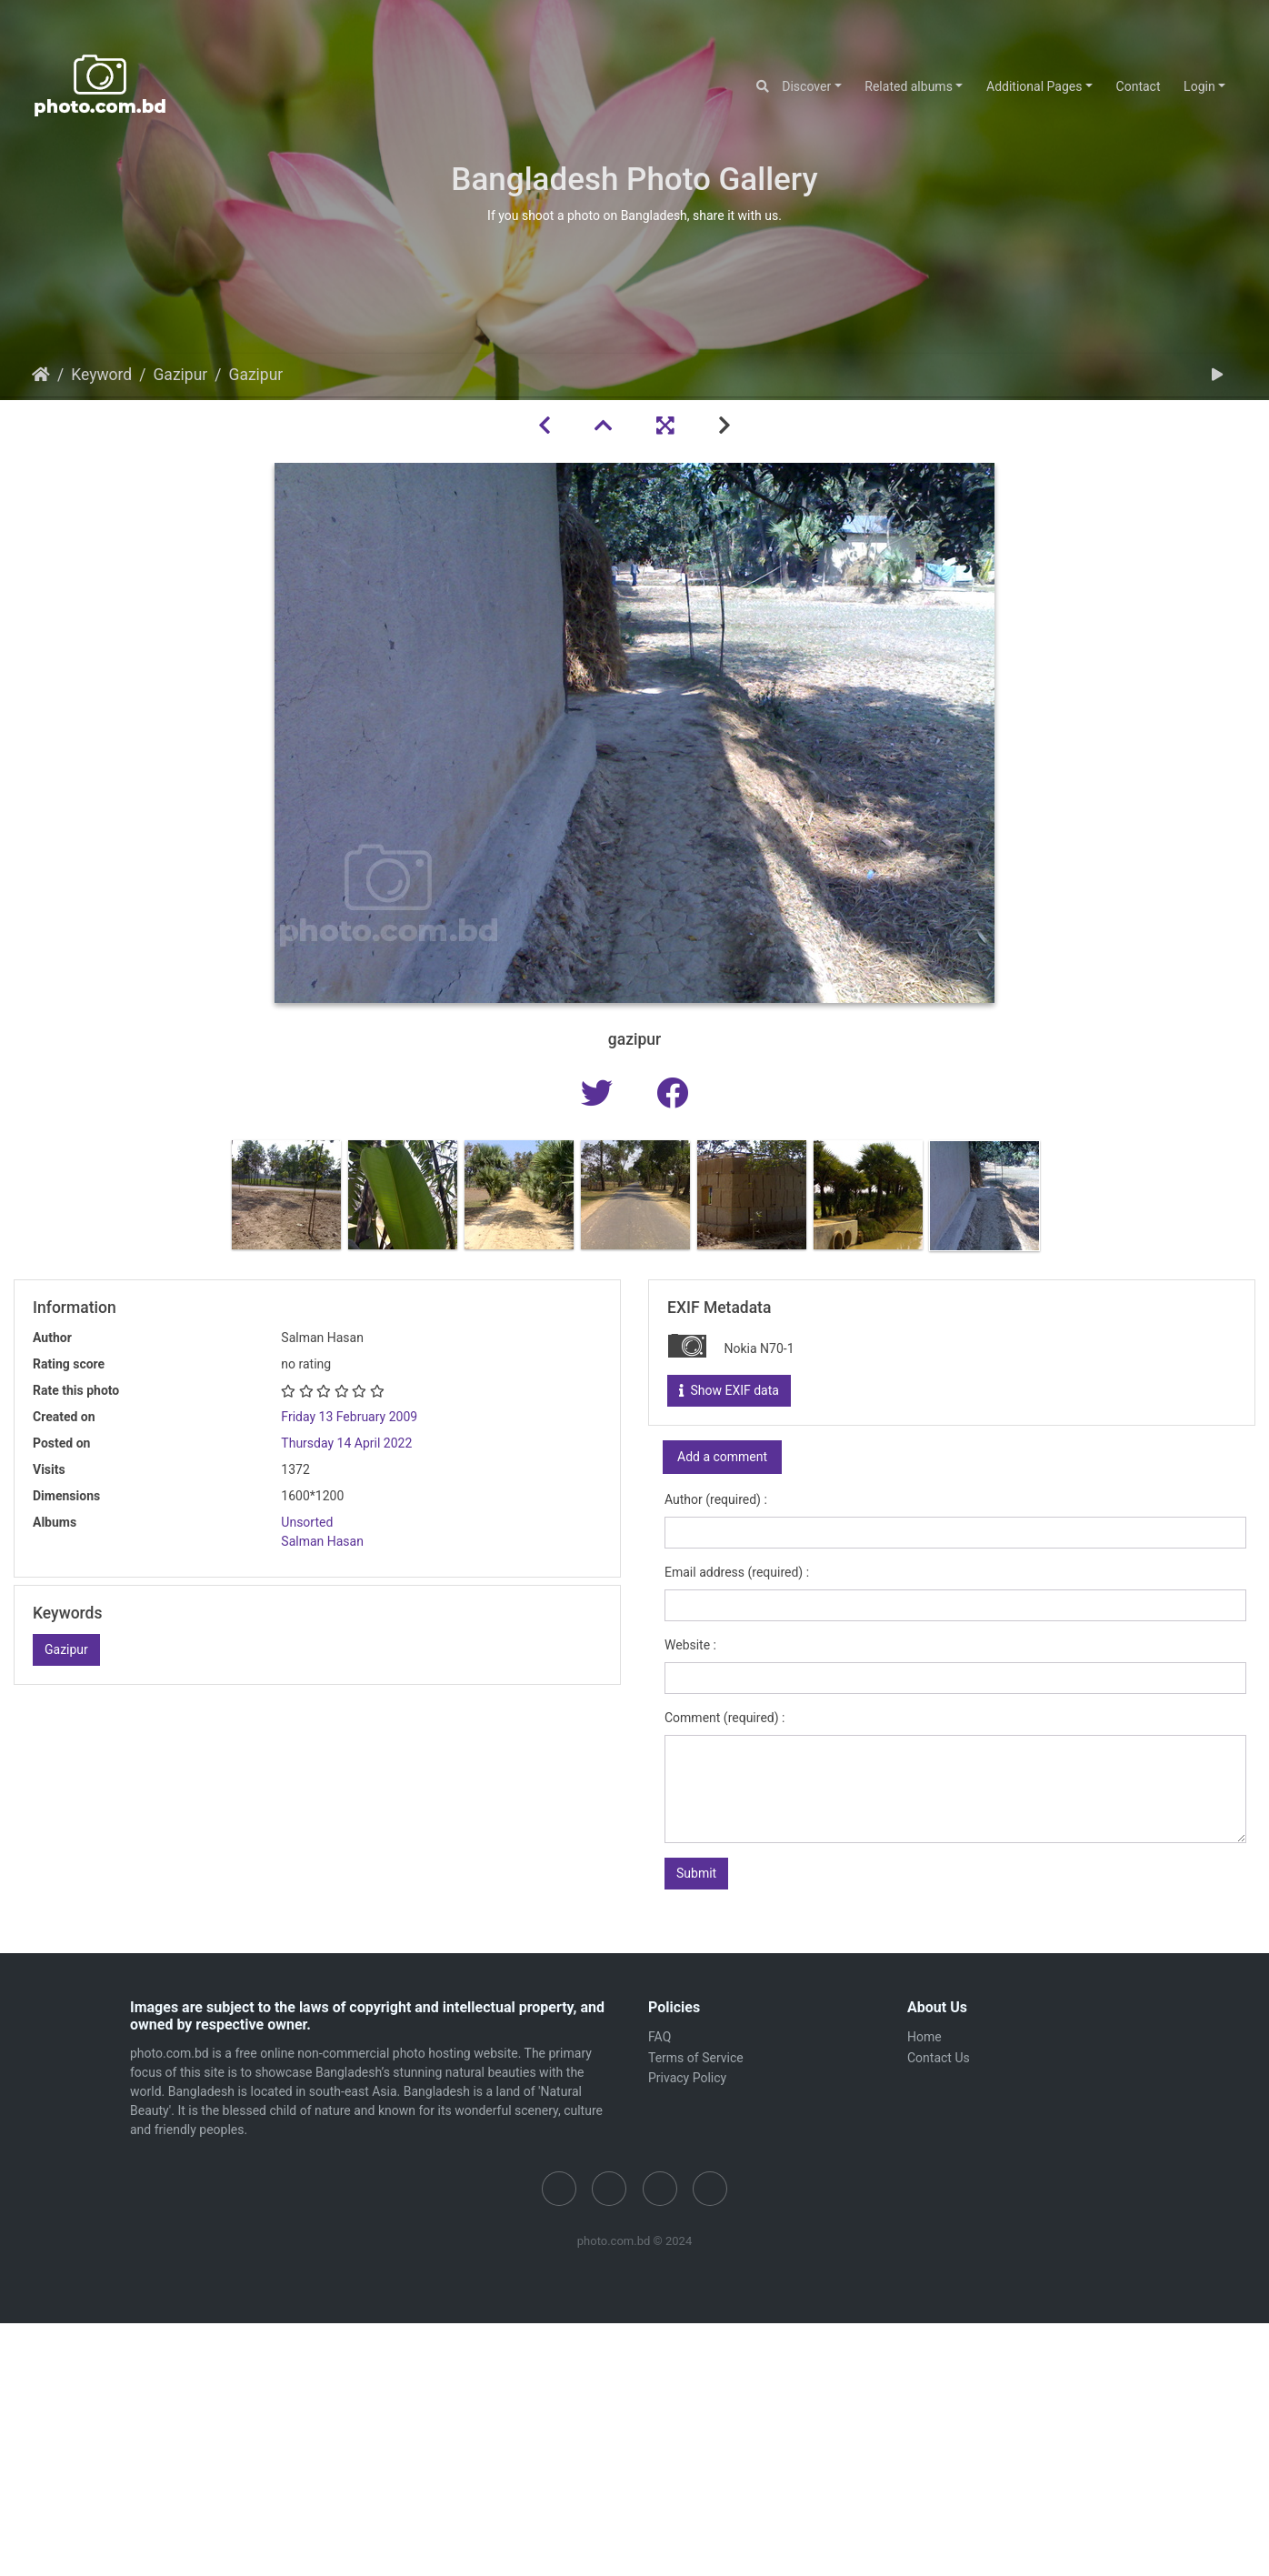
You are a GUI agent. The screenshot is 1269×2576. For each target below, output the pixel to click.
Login (1199, 86)
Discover (806, 86)
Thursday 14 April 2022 (346, 1443)
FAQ (659, 2037)
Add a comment (722, 1456)
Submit (696, 1873)
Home (41, 374)
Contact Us (938, 2057)
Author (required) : (715, 1499)
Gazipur (180, 375)
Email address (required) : (736, 1572)
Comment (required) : (724, 1717)
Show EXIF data (729, 1390)
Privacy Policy (687, 2077)
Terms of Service (696, 2057)
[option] (286, 1194)
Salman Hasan (322, 1541)
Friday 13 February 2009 (349, 1416)
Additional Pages (1034, 86)
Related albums (908, 86)
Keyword (101, 375)
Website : (690, 1645)
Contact (1138, 86)
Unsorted (307, 1522)
